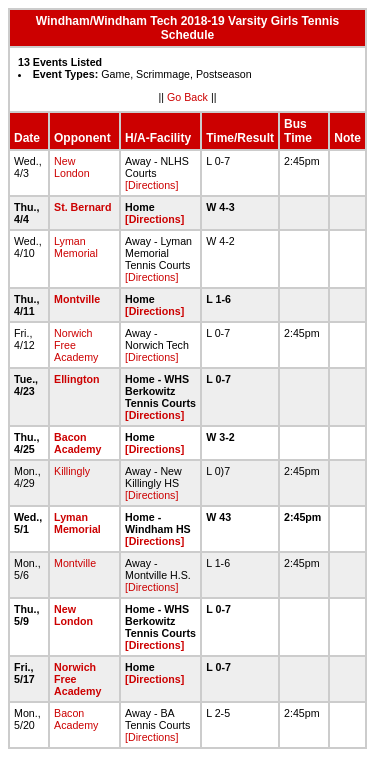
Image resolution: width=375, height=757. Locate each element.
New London (72, 167)
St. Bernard (82, 207)
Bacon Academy (77, 443)
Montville (77, 299)
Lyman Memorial (76, 247)
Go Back (187, 97)
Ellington (77, 379)
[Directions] (151, 185)
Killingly (72, 471)
